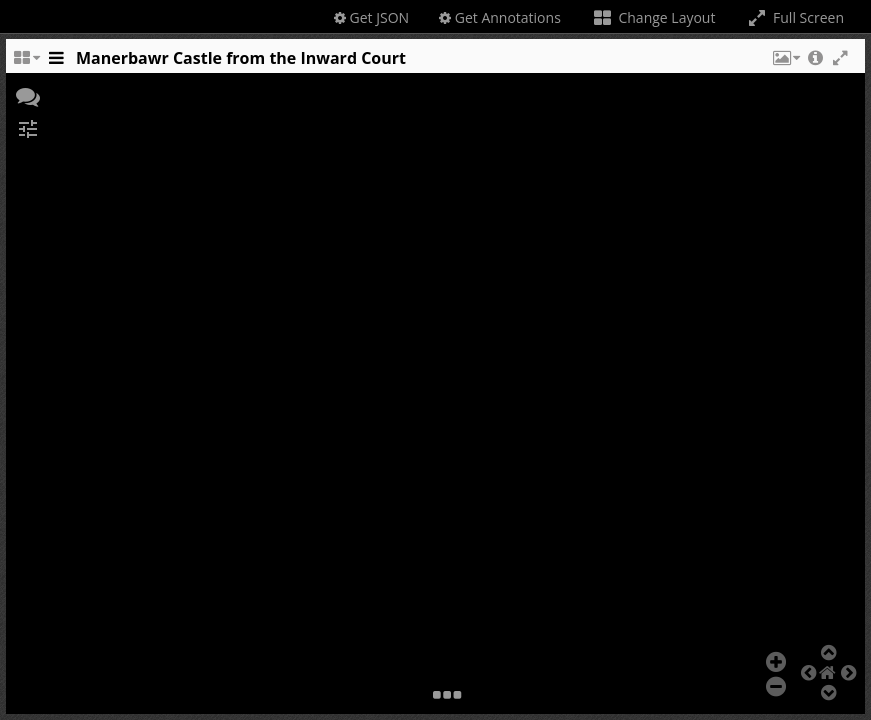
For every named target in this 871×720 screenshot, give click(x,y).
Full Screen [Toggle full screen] (794, 17)
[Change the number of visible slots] (26, 63)
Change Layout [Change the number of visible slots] (653, 17)
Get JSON (371, 17)
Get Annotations (500, 17)
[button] (785, 63)
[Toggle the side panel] (56, 63)
